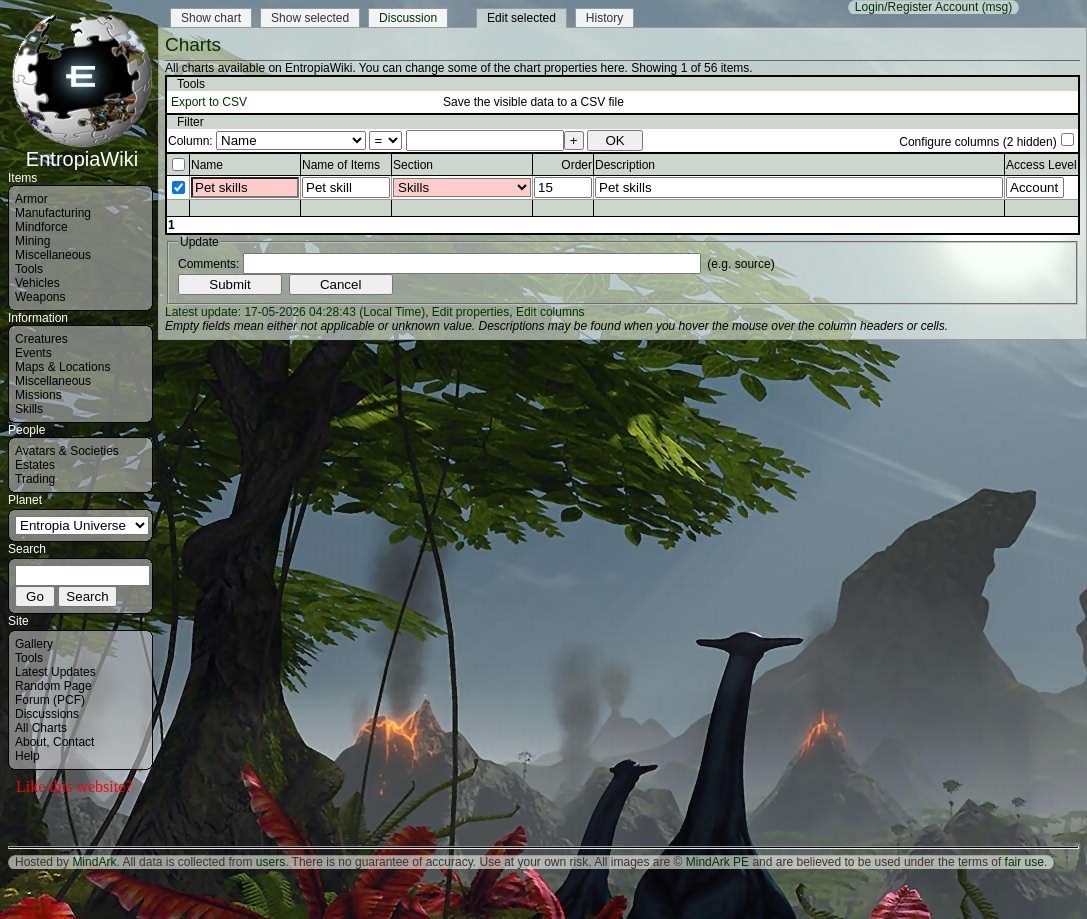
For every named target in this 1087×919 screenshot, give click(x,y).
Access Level (1041, 165)
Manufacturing (53, 213)
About (30, 742)
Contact (73, 742)
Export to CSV (209, 102)
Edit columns (550, 312)
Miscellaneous (53, 255)
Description (625, 165)
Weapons (40, 297)
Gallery (34, 644)
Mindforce (41, 227)
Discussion (408, 18)
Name (207, 165)
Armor (31, 199)
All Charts (41, 728)
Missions (38, 395)
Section (413, 165)
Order (576, 165)
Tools (29, 269)
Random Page (53, 686)
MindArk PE (717, 862)
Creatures (41, 339)
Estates (35, 465)
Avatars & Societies (67, 451)
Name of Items (341, 165)
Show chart (211, 18)
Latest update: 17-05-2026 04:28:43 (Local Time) (295, 312)
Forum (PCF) (50, 700)
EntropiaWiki (82, 150)
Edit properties (470, 312)
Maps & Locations (62, 367)
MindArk (94, 862)
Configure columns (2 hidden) (977, 142)
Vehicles (37, 283)
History (604, 18)
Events (33, 353)
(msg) (997, 7)
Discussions (47, 714)
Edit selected (521, 18)
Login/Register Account (916, 7)
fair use (1024, 862)
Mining (32, 241)
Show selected (310, 18)
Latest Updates (55, 672)
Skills (29, 409)
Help (27, 756)
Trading (35, 479)
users (270, 862)
